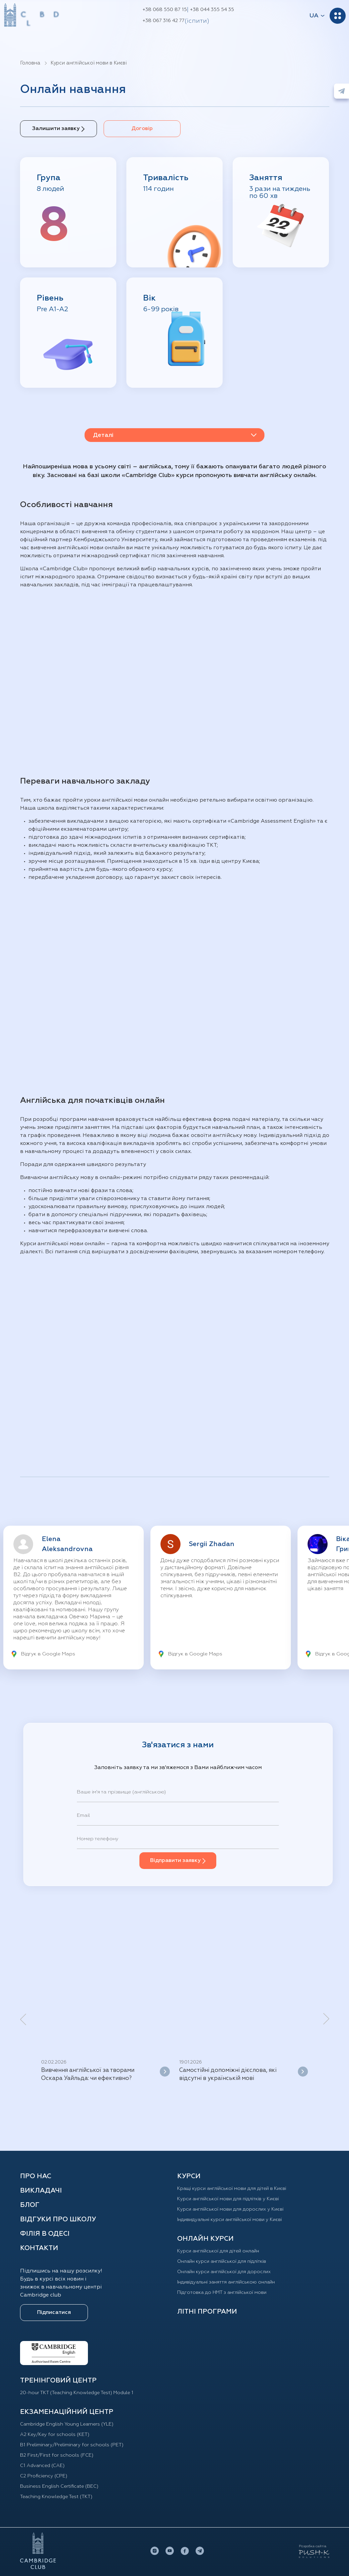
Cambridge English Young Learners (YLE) (72, 2424)
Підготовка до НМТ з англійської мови (226, 2292)
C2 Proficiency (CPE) (46, 2476)
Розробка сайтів (312, 2546)
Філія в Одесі (45, 2233)
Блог (29, 2205)
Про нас (35, 2176)
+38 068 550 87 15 (164, 9)
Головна (30, 63)
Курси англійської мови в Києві (88, 63)
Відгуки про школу (58, 2219)
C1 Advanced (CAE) (45, 2465)
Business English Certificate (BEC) (64, 2486)
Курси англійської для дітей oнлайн (223, 2251)
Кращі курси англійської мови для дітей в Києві (238, 2188)
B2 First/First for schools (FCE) (59, 2455)
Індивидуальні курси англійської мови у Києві (236, 2219)
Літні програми (207, 2311)
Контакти (39, 2248)
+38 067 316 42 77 (163, 20)
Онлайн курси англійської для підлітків (227, 2261)
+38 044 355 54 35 (212, 9)
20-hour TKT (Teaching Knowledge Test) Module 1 (82, 2392)
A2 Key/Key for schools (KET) (58, 2434)
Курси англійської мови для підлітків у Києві (234, 2199)
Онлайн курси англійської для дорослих (229, 2271)
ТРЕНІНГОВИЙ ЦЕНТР (58, 2380)
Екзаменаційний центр (66, 2412)
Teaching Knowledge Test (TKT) (60, 2496)
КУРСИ (189, 2176)
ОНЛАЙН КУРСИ (205, 2238)
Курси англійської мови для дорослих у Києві (236, 2209)
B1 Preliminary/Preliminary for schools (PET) (77, 2445)
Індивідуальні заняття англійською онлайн (232, 2282)
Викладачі (41, 2190)
